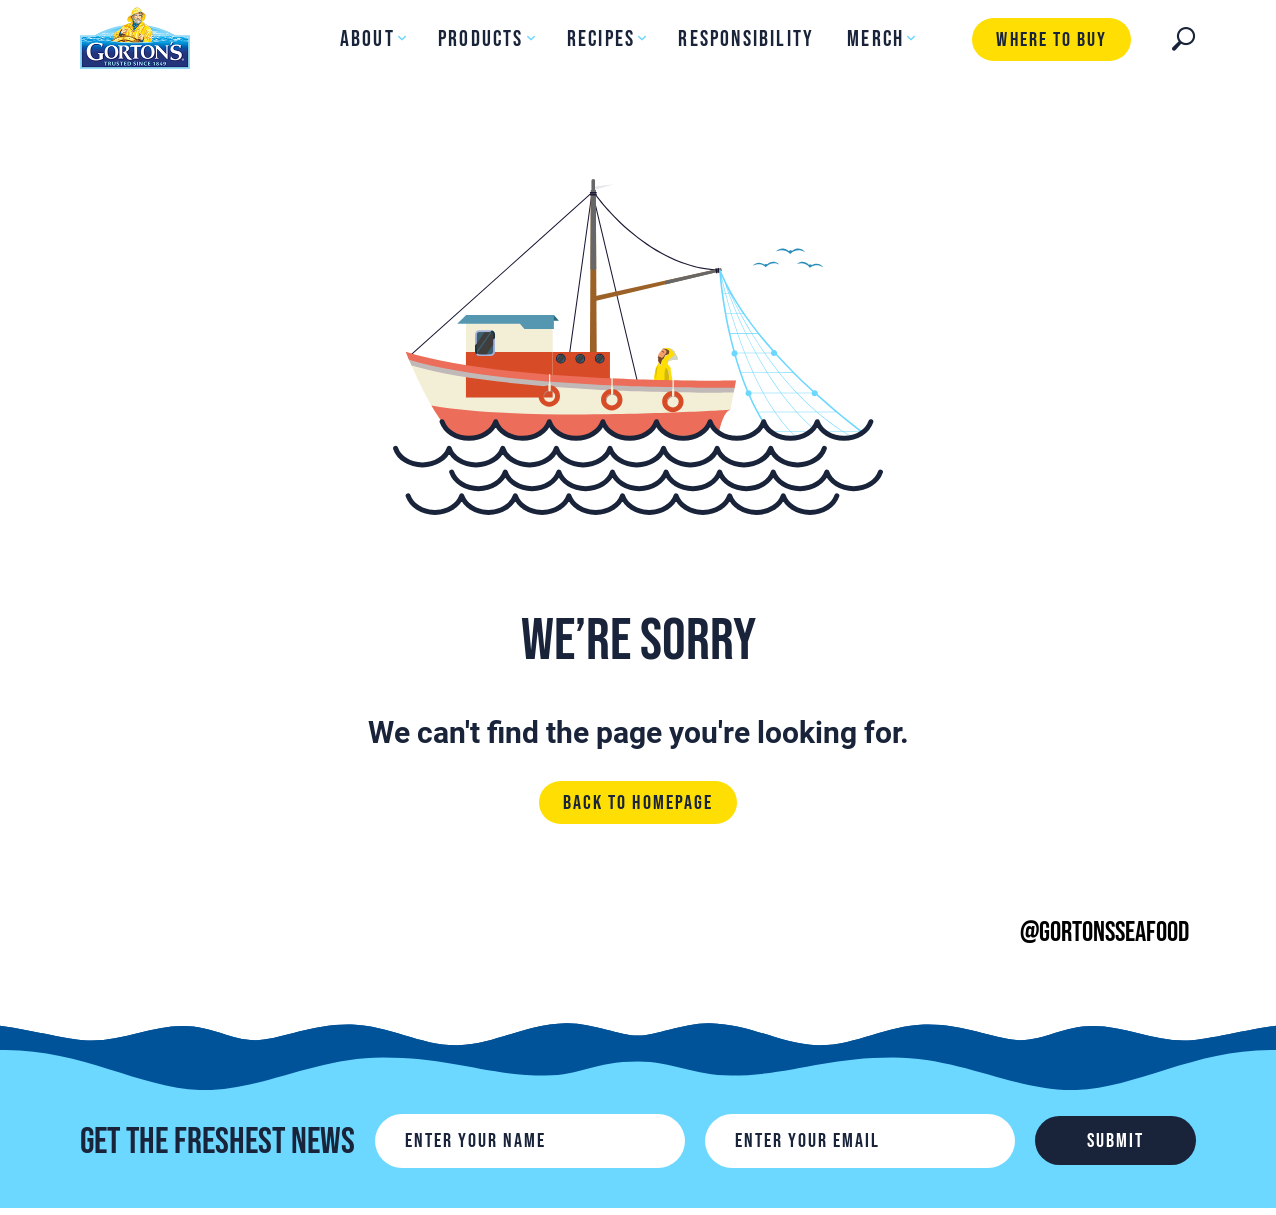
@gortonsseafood (1104, 932)
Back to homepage (638, 803)
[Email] (860, 1141)
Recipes (601, 39)
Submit (1115, 1141)
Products (481, 39)
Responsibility (746, 39)
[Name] (530, 1141)
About (367, 39)
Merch (875, 39)
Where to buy (1051, 40)
